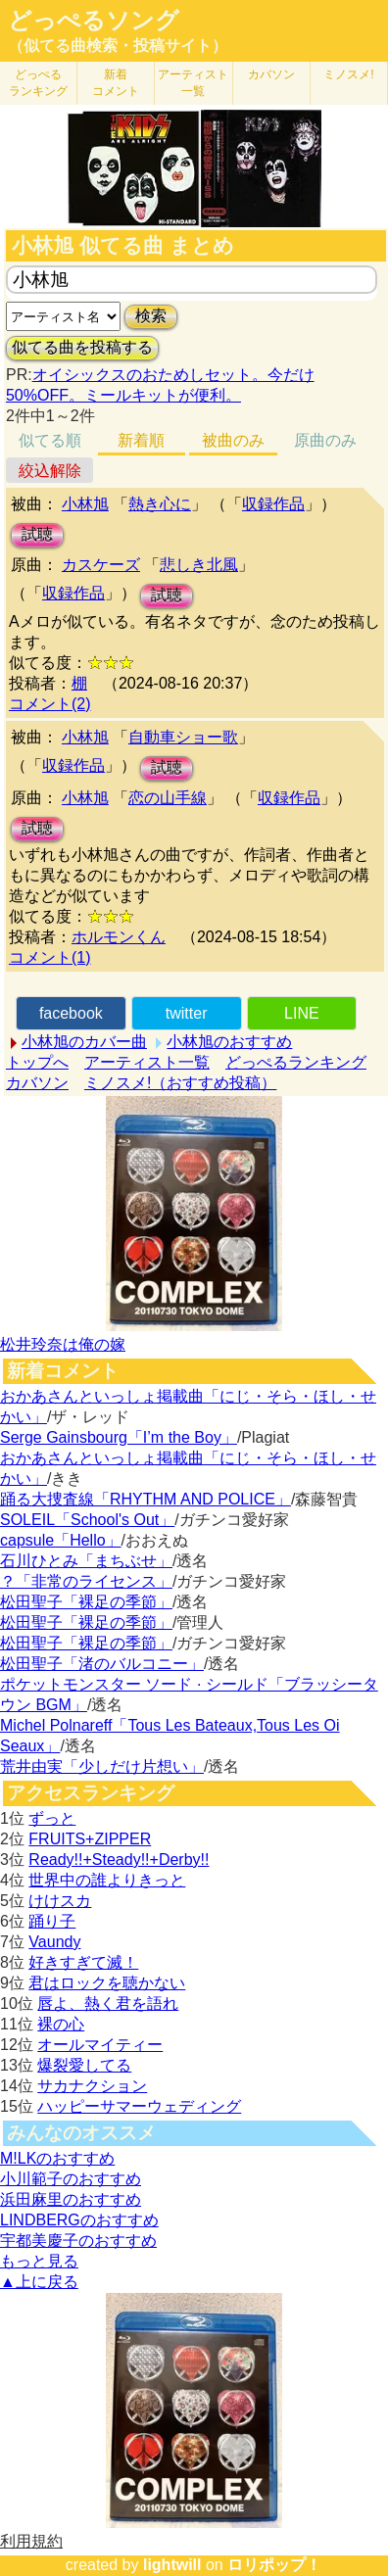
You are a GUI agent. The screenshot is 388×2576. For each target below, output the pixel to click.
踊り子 (51, 1921)
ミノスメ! (348, 74)
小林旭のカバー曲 (84, 1041)
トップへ (37, 1062)
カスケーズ (101, 564)
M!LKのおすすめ (57, 2158)
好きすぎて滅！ (83, 1962)
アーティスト (193, 83)
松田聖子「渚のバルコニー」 (102, 1663)
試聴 (37, 534)
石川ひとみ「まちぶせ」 (86, 1560)
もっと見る (39, 2261)
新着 (115, 83)
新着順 (141, 440)
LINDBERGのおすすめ (79, 2220)
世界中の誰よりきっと (106, 1880)
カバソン (271, 74)
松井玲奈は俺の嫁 (62, 1344)
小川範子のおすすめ (70, 2179)
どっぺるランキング (295, 1062)
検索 (151, 316)
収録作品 (273, 504)
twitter (187, 1013)
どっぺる (38, 83)
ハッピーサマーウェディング (139, 2106)
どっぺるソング (93, 20)
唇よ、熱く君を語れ (107, 2003)
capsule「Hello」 (60, 1540)
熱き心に (159, 504)
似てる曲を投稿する (82, 347)
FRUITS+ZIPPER (89, 1839)
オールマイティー (100, 2044)
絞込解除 (50, 470)
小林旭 (85, 504)
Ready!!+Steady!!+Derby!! (118, 1859)
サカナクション (92, 2085)
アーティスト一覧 (147, 1062)
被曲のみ (233, 440)
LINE (301, 1013)
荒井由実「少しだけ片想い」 (102, 1766)
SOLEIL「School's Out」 (87, 1519)
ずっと (51, 1818)
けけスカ (59, 1900)
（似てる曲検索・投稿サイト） (117, 45)
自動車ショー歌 (183, 737)
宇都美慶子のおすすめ (78, 2240)
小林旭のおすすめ (229, 1041)
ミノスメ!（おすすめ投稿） (180, 1082)
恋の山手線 (167, 797)
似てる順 (50, 440)
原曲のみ (325, 440)
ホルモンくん (119, 937)
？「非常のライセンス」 (86, 1581)
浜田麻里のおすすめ (70, 2199)
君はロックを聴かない (106, 1983)
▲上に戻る (39, 2281)
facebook (71, 1013)
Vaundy (54, 1941)
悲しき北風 (199, 564)
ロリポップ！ (274, 2564)
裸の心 (60, 2024)
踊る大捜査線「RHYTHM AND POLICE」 (145, 1499)
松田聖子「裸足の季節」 (86, 1602)
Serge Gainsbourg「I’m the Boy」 (118, 1437)
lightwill (172, 2564)
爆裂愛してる (84, 2065)
